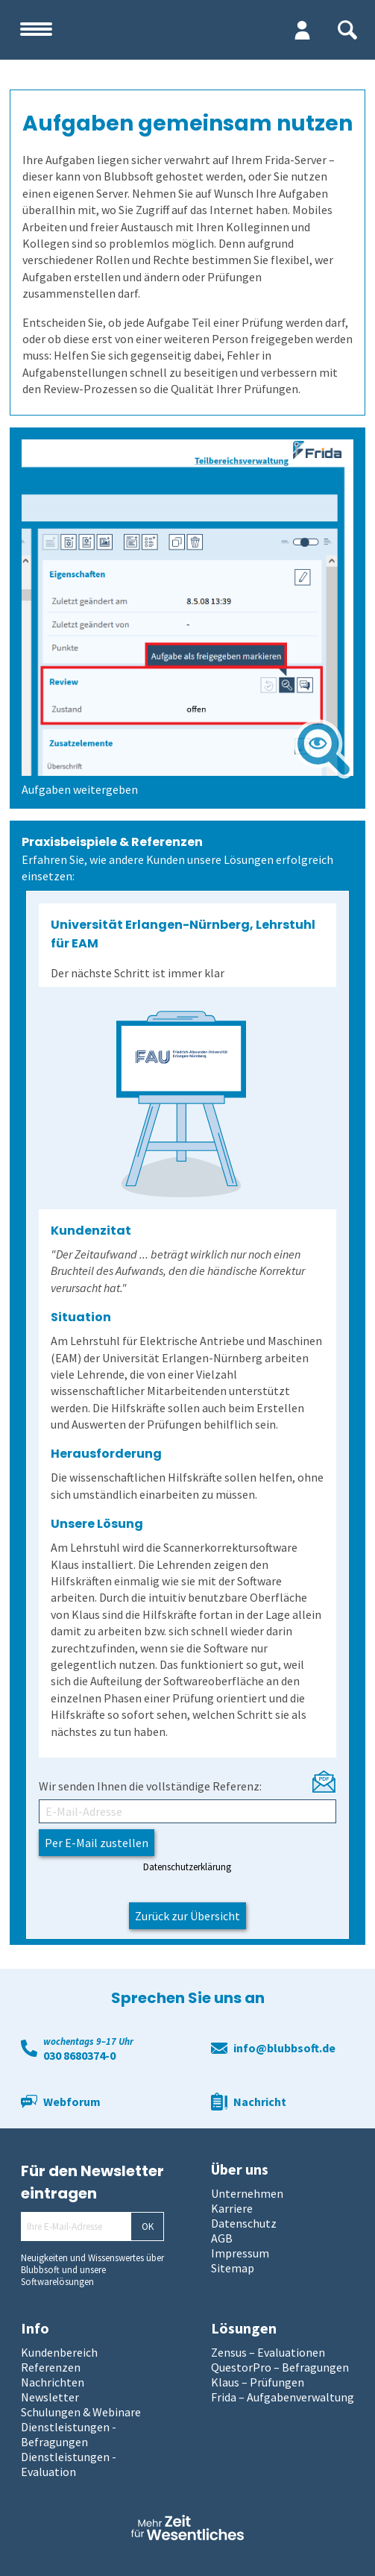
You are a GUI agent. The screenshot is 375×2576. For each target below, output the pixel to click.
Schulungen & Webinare (81, 2411)
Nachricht (259, 2101)
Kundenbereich (59, 2352)
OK (148, 2226)
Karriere (232, 2208)
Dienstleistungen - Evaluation (68, 2464)
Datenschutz (244, 2223)
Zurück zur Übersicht (187, 1915)
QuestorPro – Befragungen (280, 2367)
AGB (222, 2238)
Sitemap (232, 2267)
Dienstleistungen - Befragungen (68, 2434)
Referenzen (51, 2367)
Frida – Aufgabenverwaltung (282, 2396)
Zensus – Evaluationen (268, 2352)
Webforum (72, 2101)
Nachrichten (52, 2382)
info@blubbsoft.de (284, 2047)
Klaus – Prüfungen (257, 2382)
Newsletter (50, 2396)
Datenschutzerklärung (187, 1867)
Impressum (240, 2253)
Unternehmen (247, 2193)
